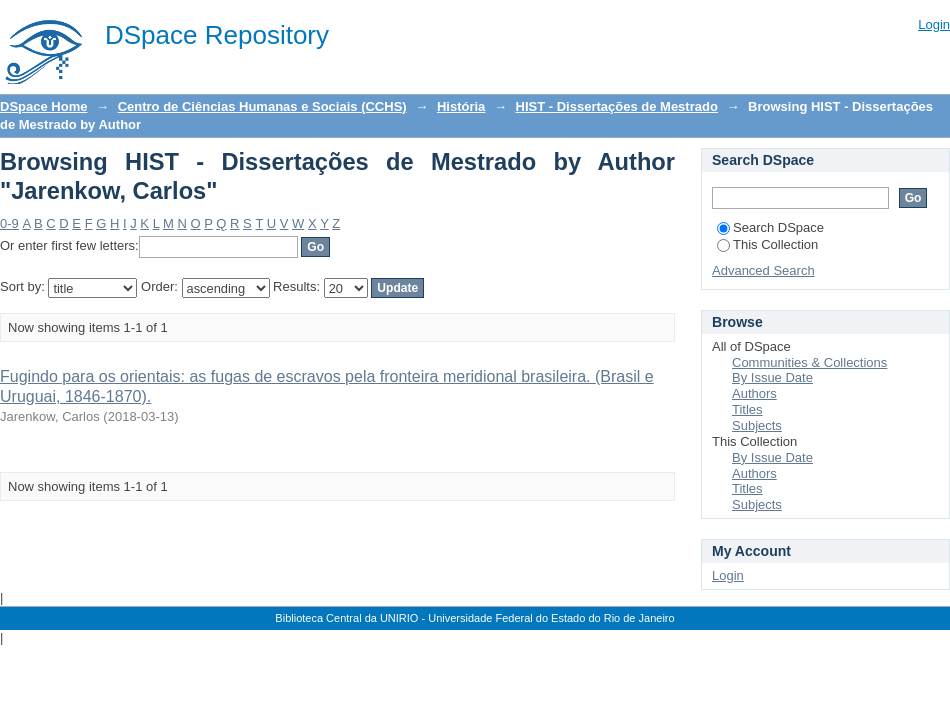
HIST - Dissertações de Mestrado (617, 106)
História (461, 106)
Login (934, 24)
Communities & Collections (809, 362)
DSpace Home (43, 106)
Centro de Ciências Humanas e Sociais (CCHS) (262, 106)
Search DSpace (770, 227)
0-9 (9, 223)
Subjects (757, 425)
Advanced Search (763, 270)
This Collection (767, 244)
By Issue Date (772, 377)
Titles (747, 409)
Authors (754, 393)
